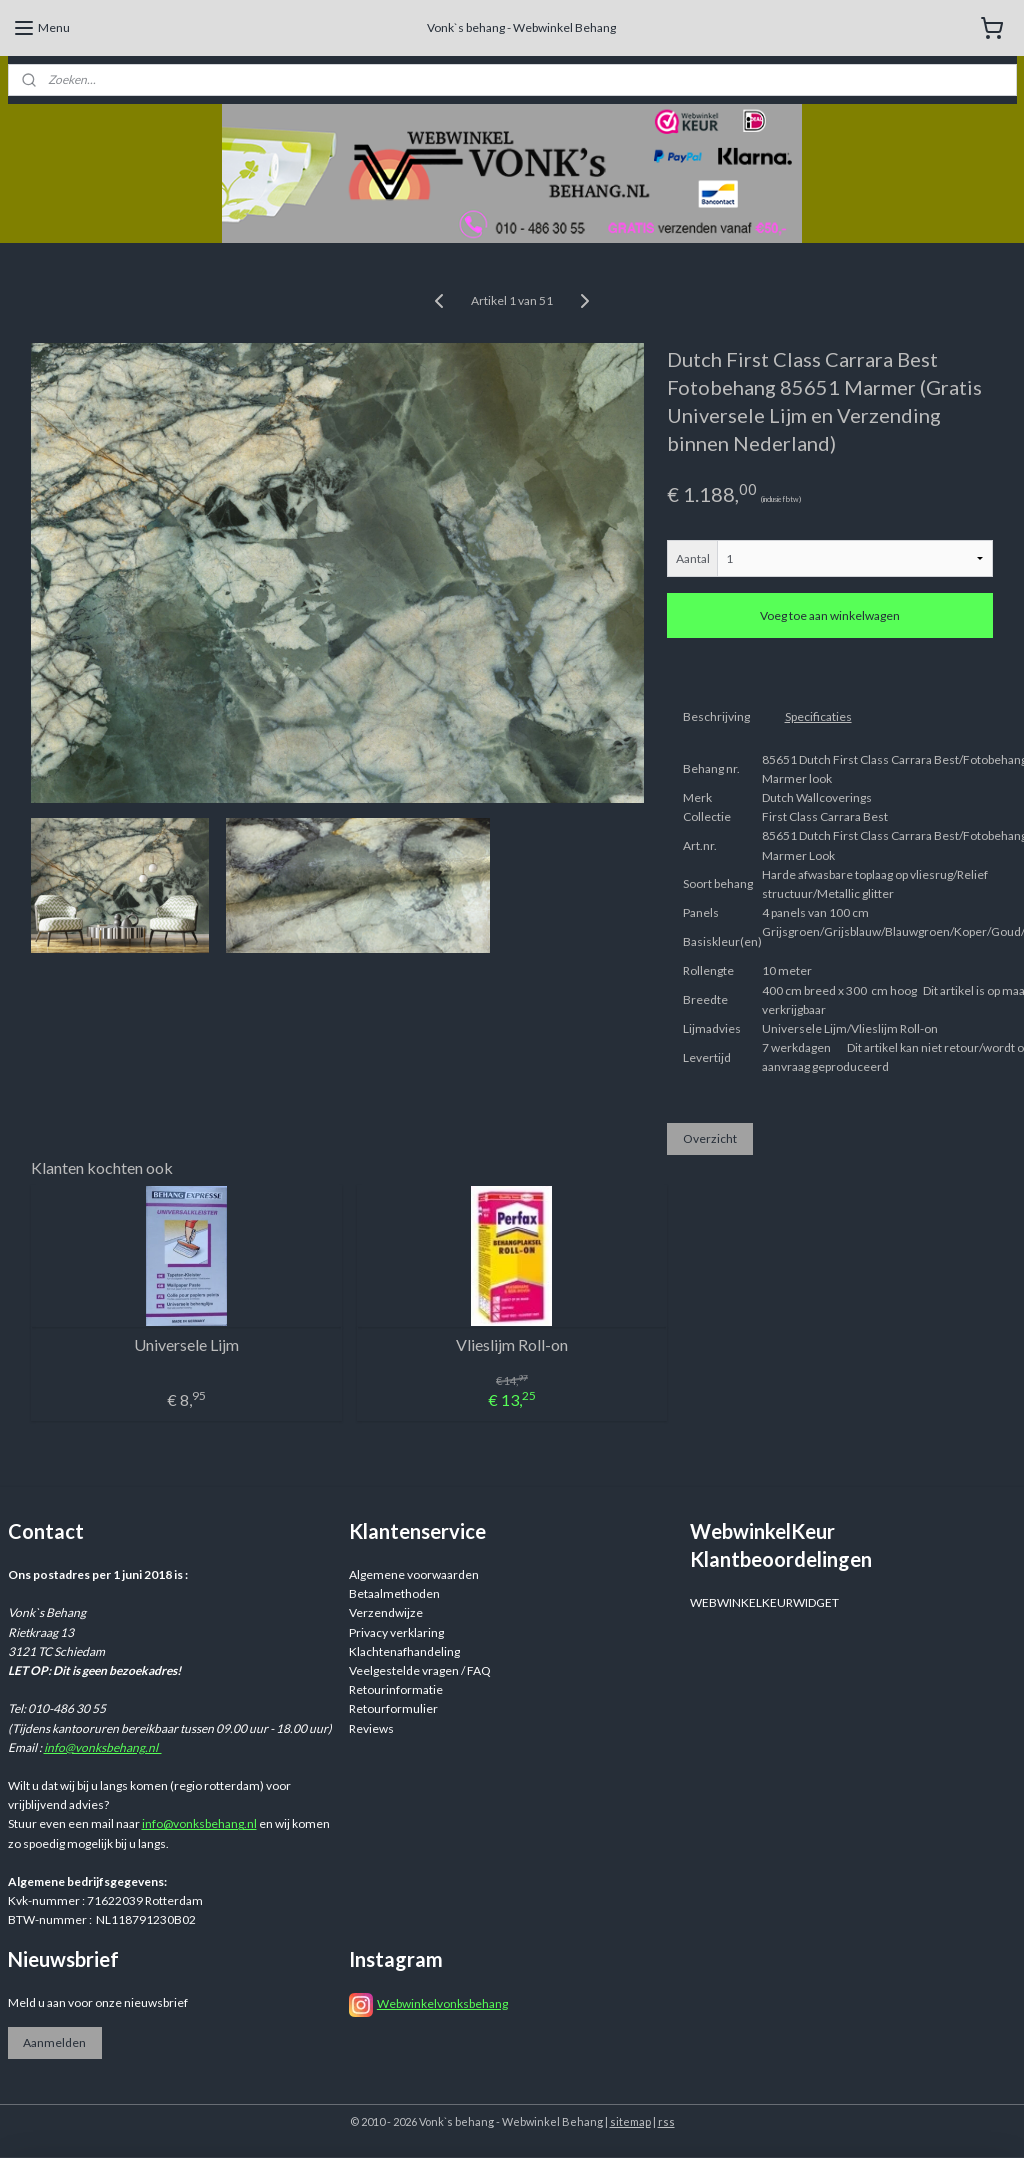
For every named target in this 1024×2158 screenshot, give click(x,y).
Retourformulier (393, 1708)
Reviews (371, 1728)
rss (666, 2121)
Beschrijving (716, 716)
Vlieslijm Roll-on (512, 1344)
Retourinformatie (396, 1689)
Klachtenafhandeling (404, 1651)
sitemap (630, 2121)
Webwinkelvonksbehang (442, 2003)
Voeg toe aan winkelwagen (830, 615)
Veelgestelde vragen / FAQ (420, 1670)
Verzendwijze (386, 1612)
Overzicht (710, 1137)
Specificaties (818, 716)
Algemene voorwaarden (414, 1574)
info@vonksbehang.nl (103, 1747)
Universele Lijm (186, 1344)
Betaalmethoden (394, 1593)
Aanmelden (54, 2042)
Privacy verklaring (396, 1632)
